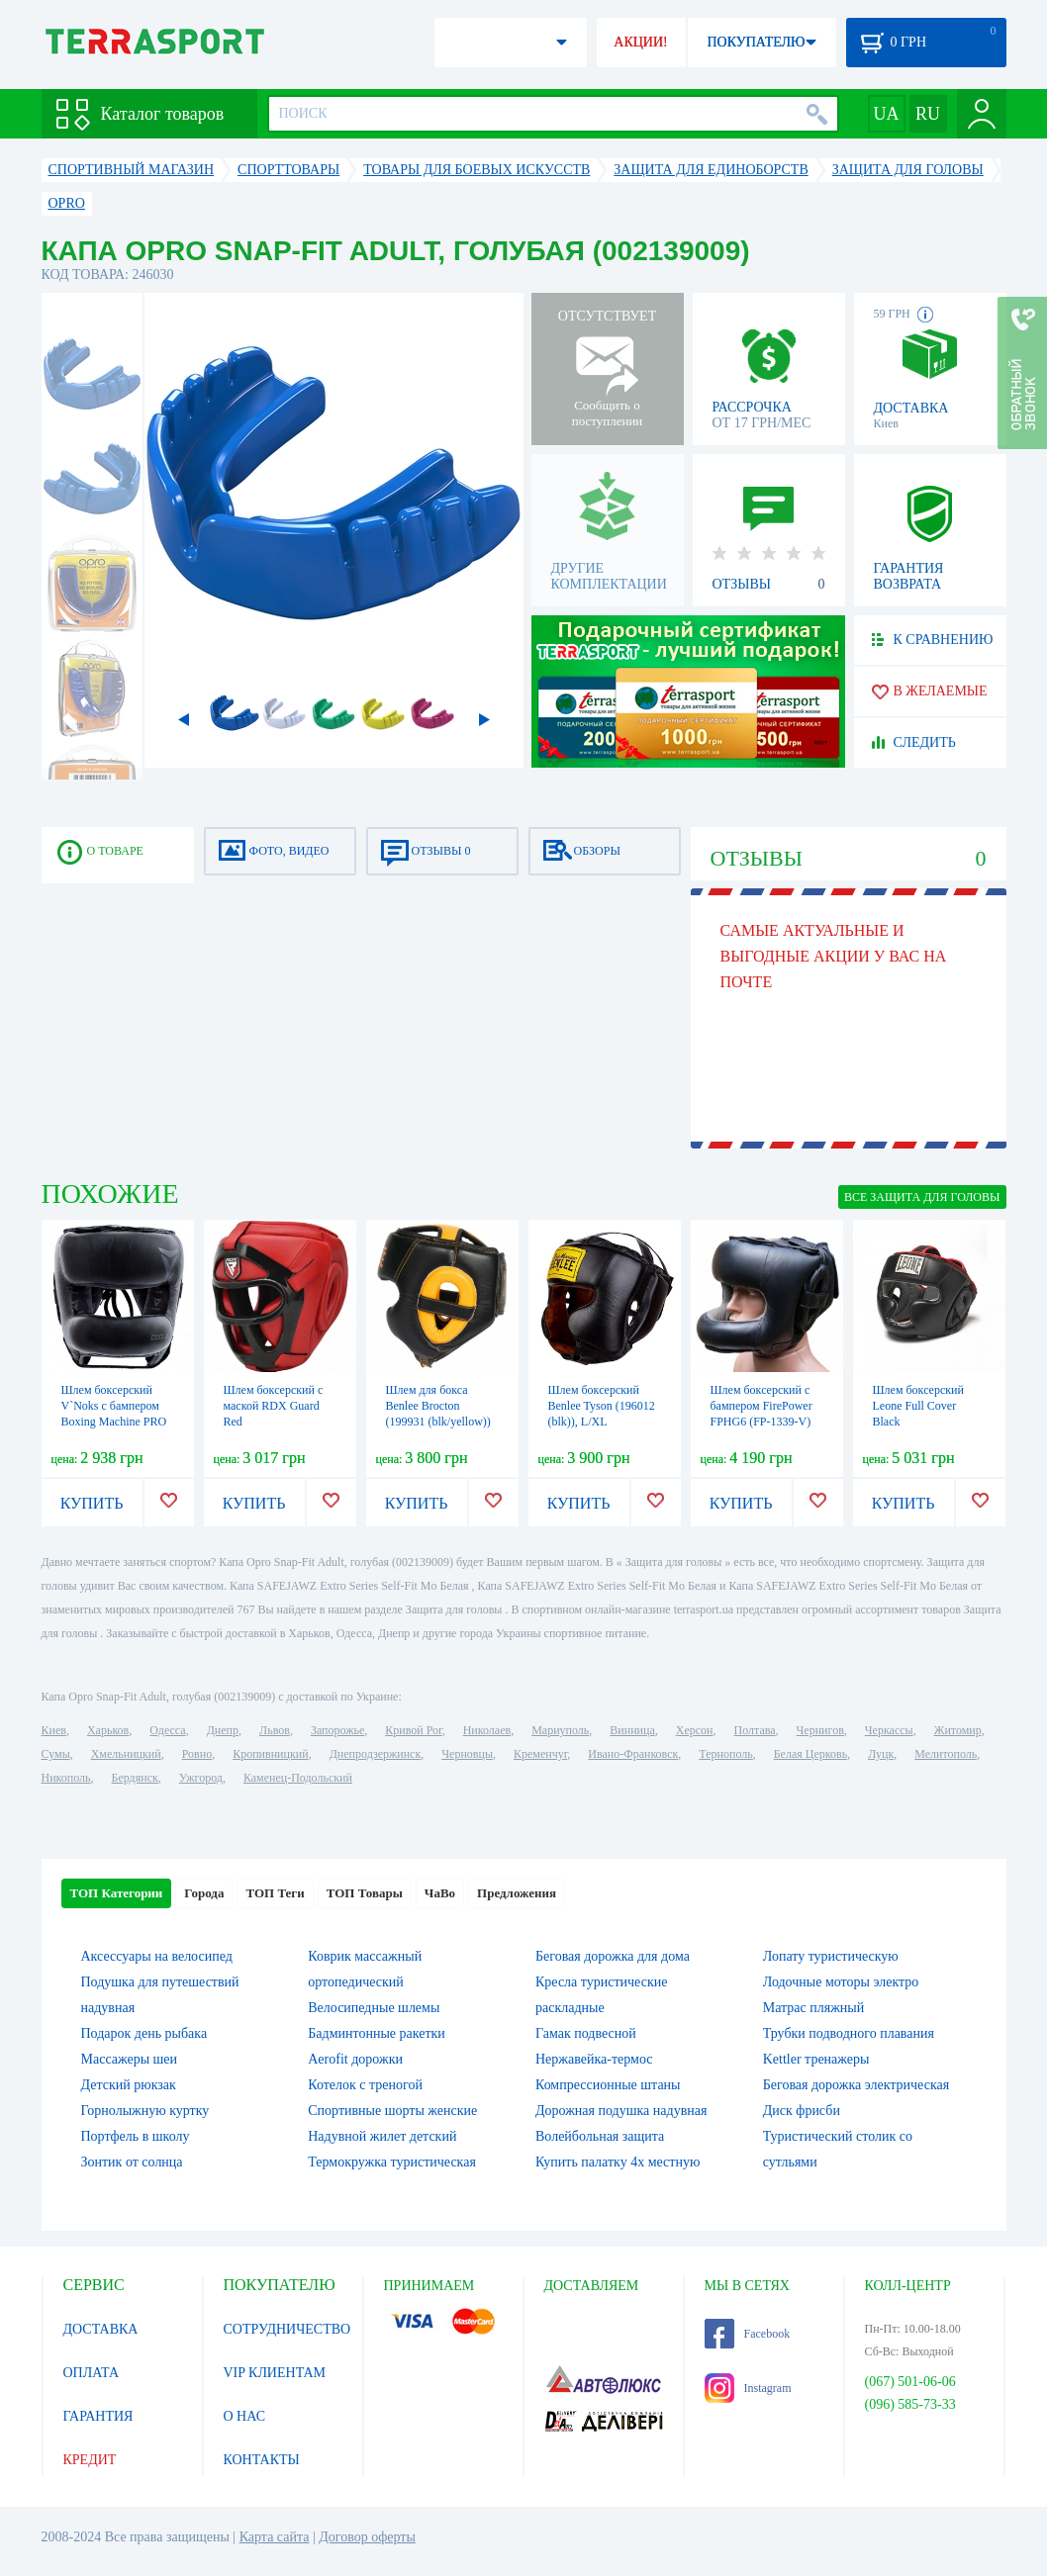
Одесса (167, 1730)
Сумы (56, 1754)
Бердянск (135, 1778)
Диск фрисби (801, 2110)
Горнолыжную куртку (145, 2110)
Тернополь (725, 1754)
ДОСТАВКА (101, 2329)
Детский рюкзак (128, 2084)
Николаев (487, 1730)
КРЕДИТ (90, 2459)
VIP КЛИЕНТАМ (275, 2372)
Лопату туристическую (831, 1956)
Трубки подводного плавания (848, 2033)
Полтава (755, 1730)
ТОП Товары (365, 1893)
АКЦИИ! (640, 42)
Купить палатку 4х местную (617, 2162)
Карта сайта (274, 2537)
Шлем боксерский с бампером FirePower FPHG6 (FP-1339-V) (761, 1405)
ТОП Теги (274, 1893)
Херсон (695, 1730)
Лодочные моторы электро (841, 1982)
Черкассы (889, 1730)
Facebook (748, 2333)
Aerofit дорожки (355, 2059)
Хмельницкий (126, 1754)
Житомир (958, 1730)
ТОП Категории (116, 1893)
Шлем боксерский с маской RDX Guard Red (274, 1405)
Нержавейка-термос (593, 2059)
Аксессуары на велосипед (157, 1956)
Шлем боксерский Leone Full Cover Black (918, 1405)
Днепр (222, 1730)
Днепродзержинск (376, 1754)
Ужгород (201, 1778)
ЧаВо (440, 1893)
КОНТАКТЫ (262, 2459)
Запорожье (337, 1730)
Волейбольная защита (599, 2136)
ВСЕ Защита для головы (922, 1197)
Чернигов (820, 1730)
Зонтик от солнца (132, 2162)
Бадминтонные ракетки (376, 2033)
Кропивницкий (270, 1754)
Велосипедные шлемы (373, 2007)
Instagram (748, 2388)
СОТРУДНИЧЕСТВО (287, 2329)
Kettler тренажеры (816, 2059)
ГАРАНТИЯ (98, 2416)
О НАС (244, 2416)
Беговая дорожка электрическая (856, 2084)
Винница (632, 1730)
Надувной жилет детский (382, 2136)
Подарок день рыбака (144, 2033)
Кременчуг (540, 1754)
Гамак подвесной (585, 2033)
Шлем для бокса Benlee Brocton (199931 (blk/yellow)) (438, 1405)
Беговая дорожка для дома (612, 1956)
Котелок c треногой (365, 2084)
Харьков (108, 1730)
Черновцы (467, 1754)
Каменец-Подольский (297, 1778)
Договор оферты (367, 2537)
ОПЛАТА (91, 2372)
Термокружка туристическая (392, 2162)
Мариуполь (560, 1730)
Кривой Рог (413, 1730)
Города (204, 1893)
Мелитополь (945, 1754)
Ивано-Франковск (633, 1754)
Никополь (66, 1778)
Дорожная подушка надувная (621, 2110)
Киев (54, 1730)
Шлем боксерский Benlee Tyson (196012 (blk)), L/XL (601, 1405)
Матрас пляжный (814, 2007)
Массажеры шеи (129, 2059)
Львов (274, 1730)
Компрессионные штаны (608, 2084)
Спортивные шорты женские (392, 2110)
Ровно (197, 1754)
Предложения (516, 1893)
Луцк (881, 1754)
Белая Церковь (810, 1754)
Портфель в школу (135, 2136)
